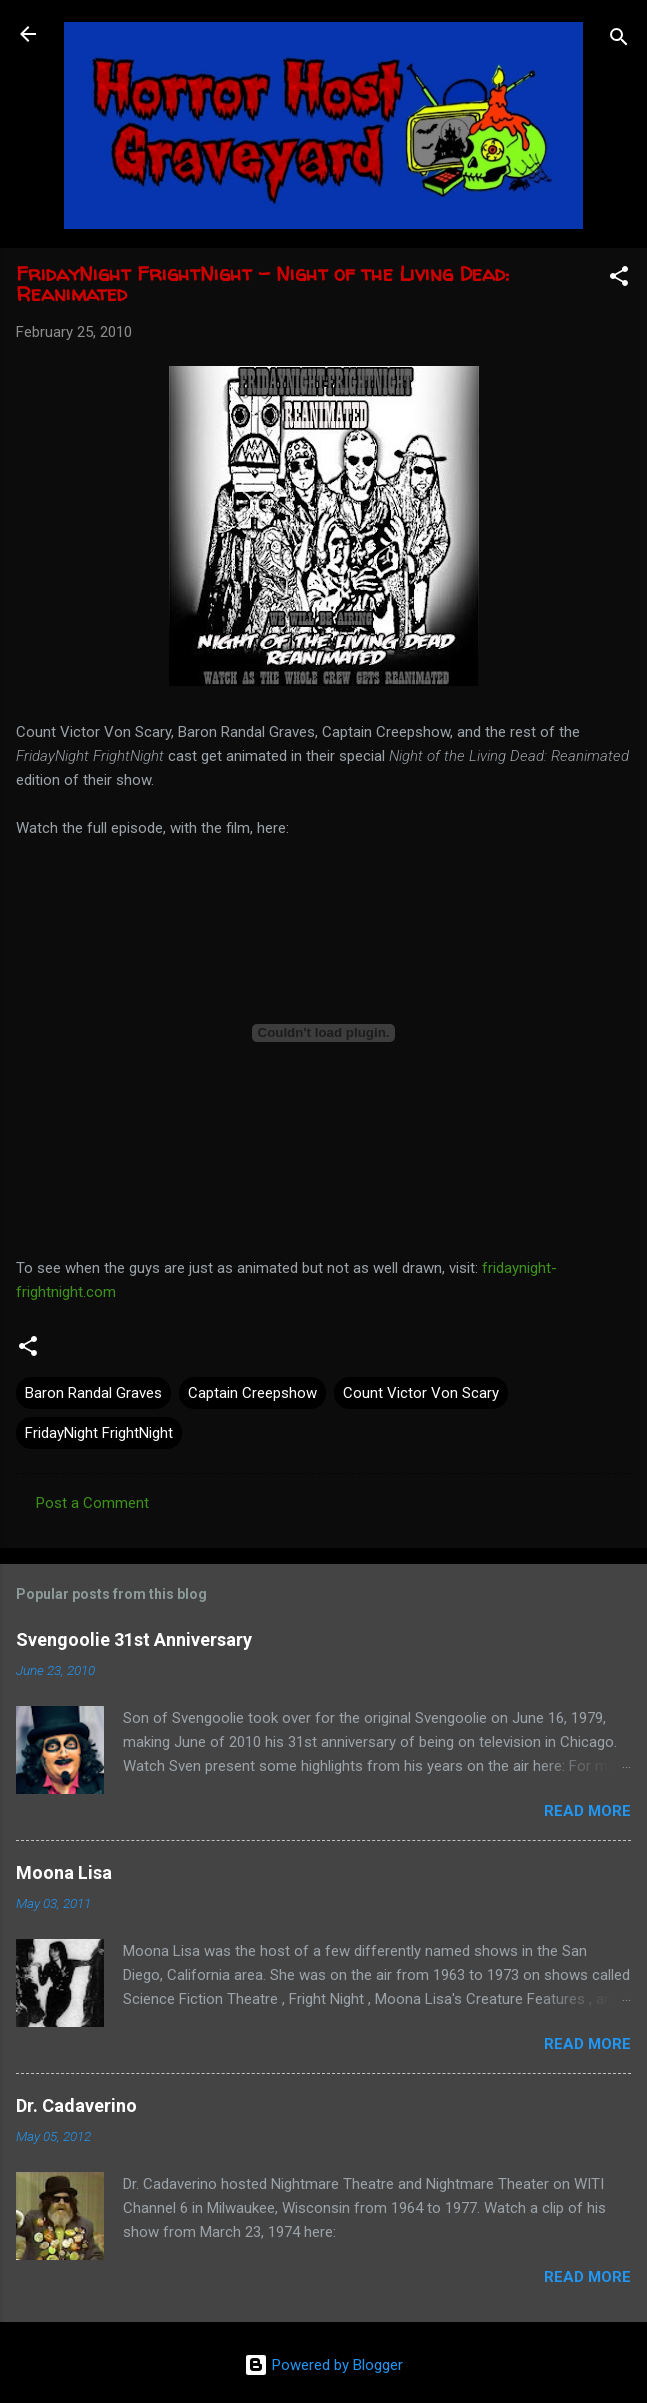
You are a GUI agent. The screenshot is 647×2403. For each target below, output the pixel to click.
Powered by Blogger (323, 2365)
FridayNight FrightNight (99, 1433)
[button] (619, 279)
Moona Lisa (64, 1872)
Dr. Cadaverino (76, 2105)
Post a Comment (92, 1503)
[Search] (619, 40)
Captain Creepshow (252, 1393)
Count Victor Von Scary (421, 1393)
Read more (587, 1811)
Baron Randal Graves (93, 1393)
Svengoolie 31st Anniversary (134, 1639)
